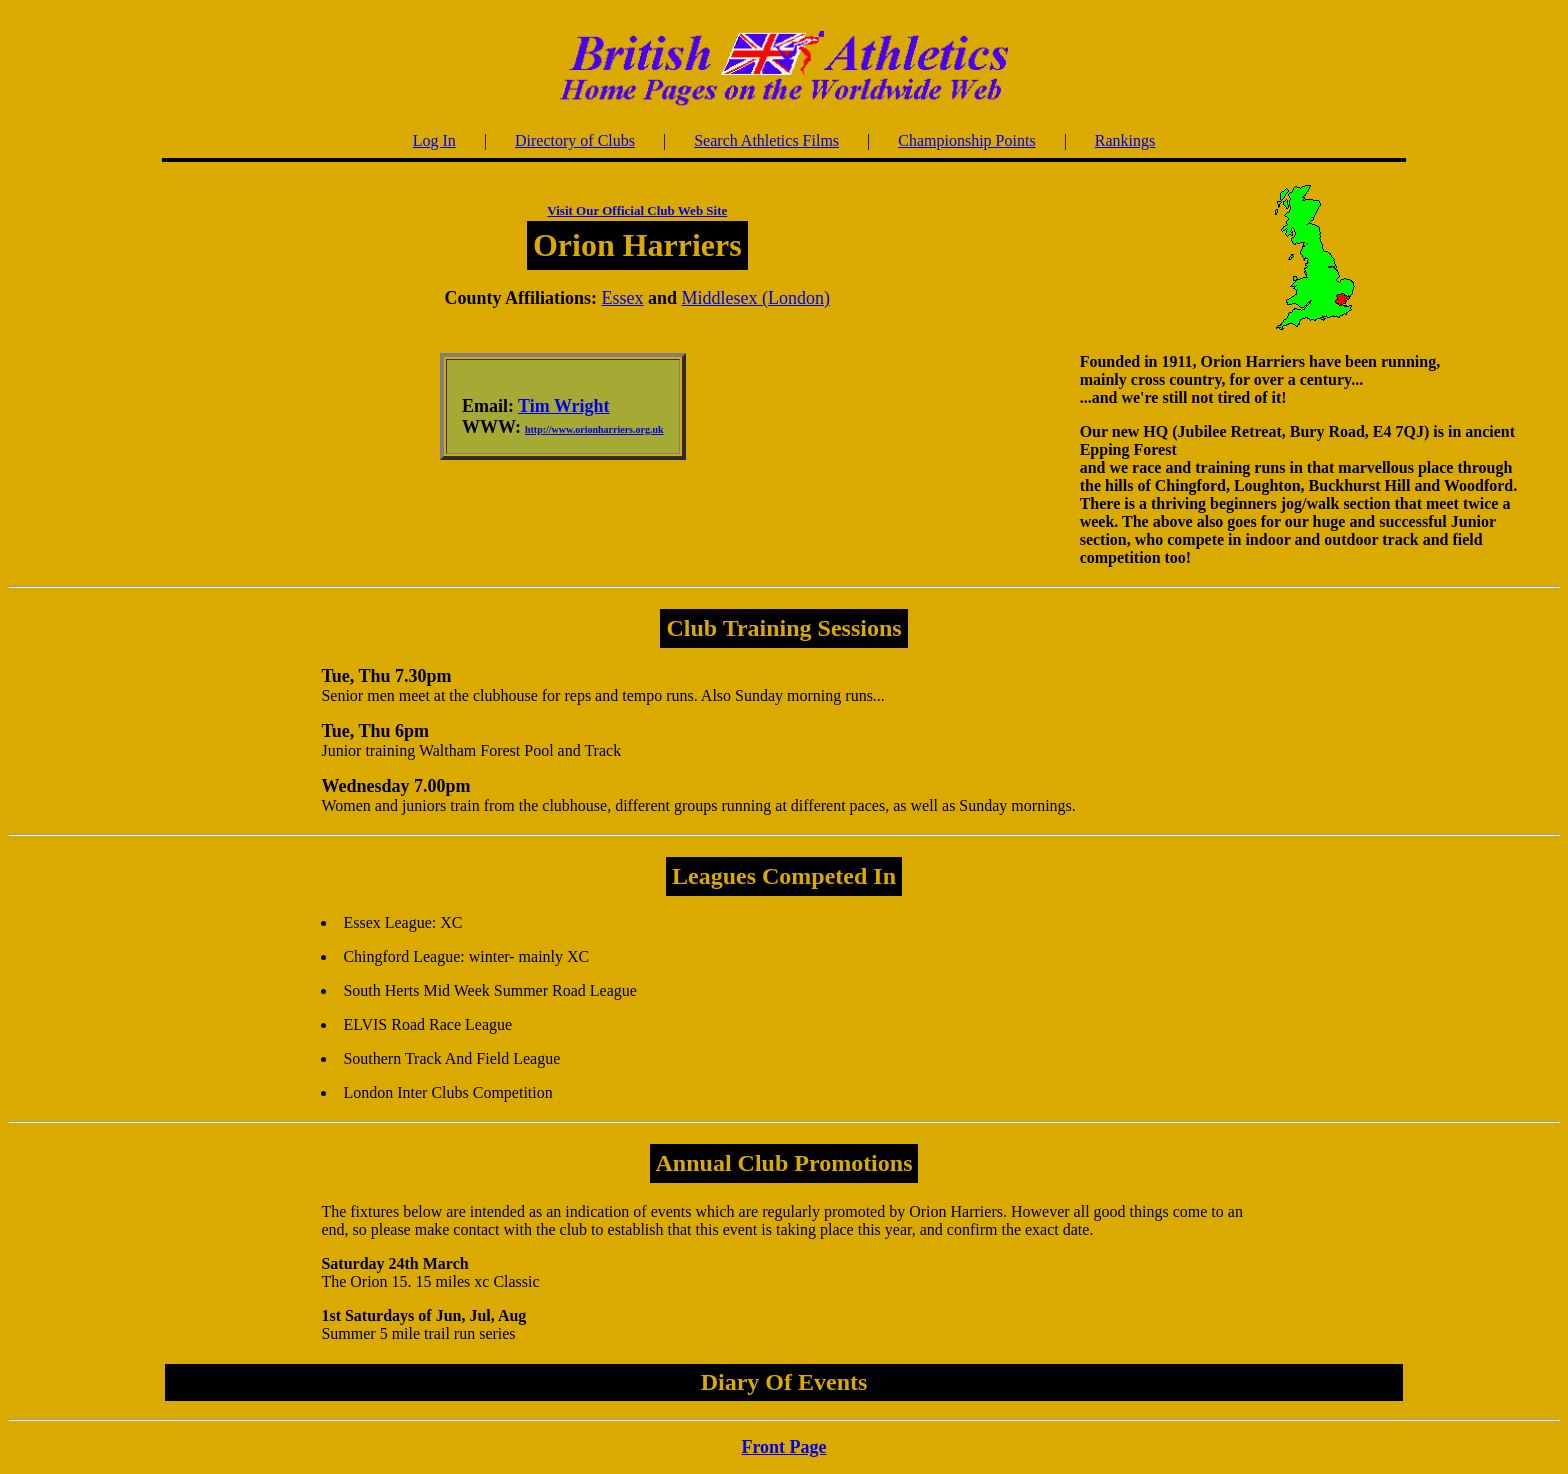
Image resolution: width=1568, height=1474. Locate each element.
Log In (434, 140)
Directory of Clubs (575, 140)
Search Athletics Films (766, 140)
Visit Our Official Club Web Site (637, 210)
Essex (623, 298)
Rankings (1125, 140)
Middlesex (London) (756, 298)
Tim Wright (564, 406)
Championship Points (966, 140)
